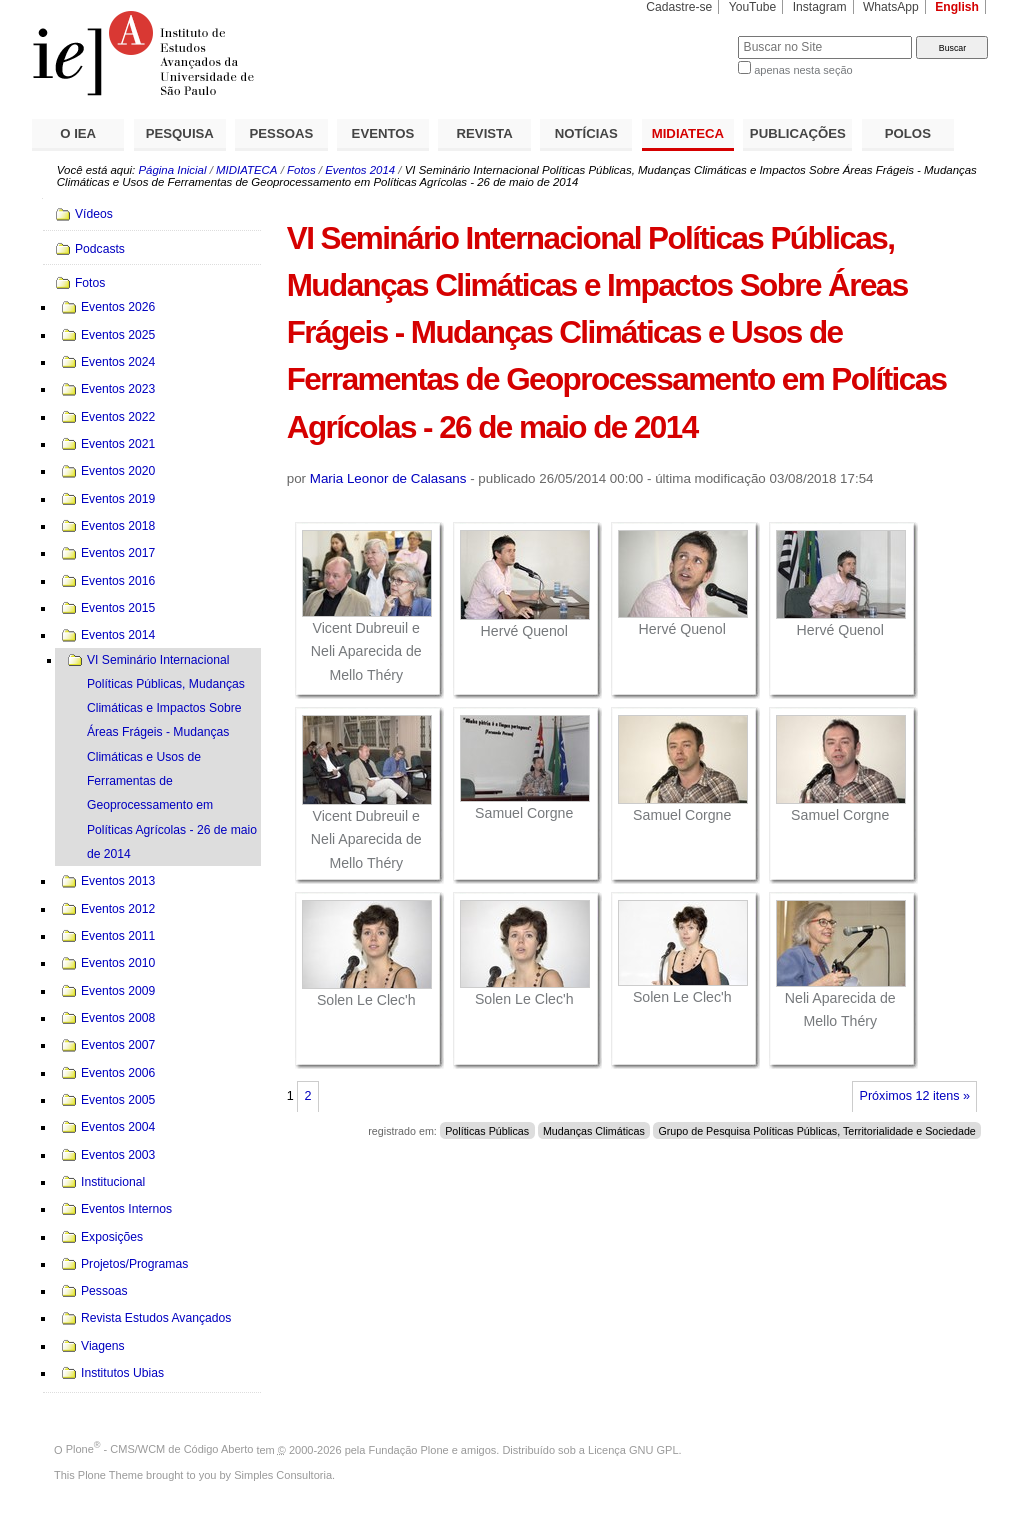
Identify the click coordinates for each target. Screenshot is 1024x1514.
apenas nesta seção (803, 70)
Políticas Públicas (487, 1131)
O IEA (78, 133)
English (957, 7)
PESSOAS (282, 133)
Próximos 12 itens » (915, 1096)
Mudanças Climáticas (594, 1131)
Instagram (820, 7)
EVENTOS (383, 133)
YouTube (753, 7)
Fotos (301, 170)
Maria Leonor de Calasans (388, 478)
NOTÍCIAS (586, 133)
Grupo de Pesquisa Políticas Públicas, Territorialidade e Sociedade (816, 1131)
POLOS (908, 133)
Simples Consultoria (283, 1475)
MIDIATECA (688, 133)
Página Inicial (172, 170)
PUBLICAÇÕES (798, 133)
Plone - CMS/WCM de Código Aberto (160, 1449)
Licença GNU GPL (633, 1449)
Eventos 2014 (360, 170)
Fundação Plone (409, 1449)
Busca (689, 35)
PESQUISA (180, 133)
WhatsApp (891, 7)
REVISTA (485, 133)
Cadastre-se (679, 7)
